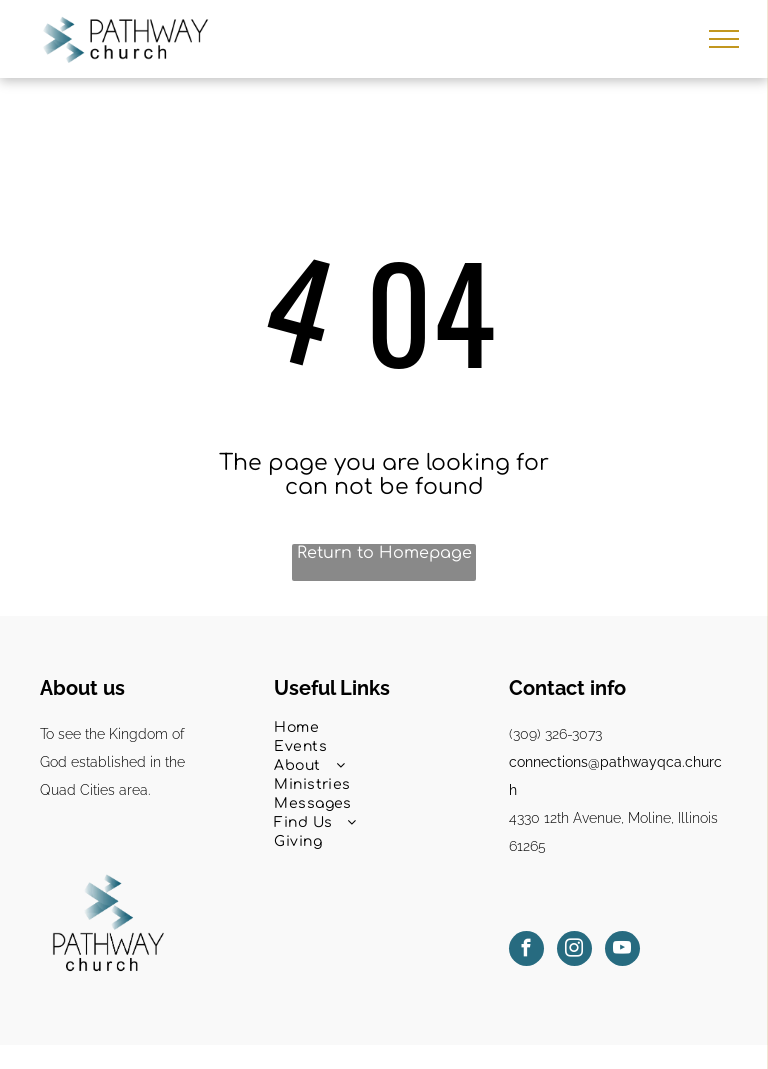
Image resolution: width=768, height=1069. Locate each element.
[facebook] (526, 951)
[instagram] (574, 951)
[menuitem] (383, 727)
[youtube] (622, 951)
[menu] (724, 39)
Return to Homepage (384, 553)
